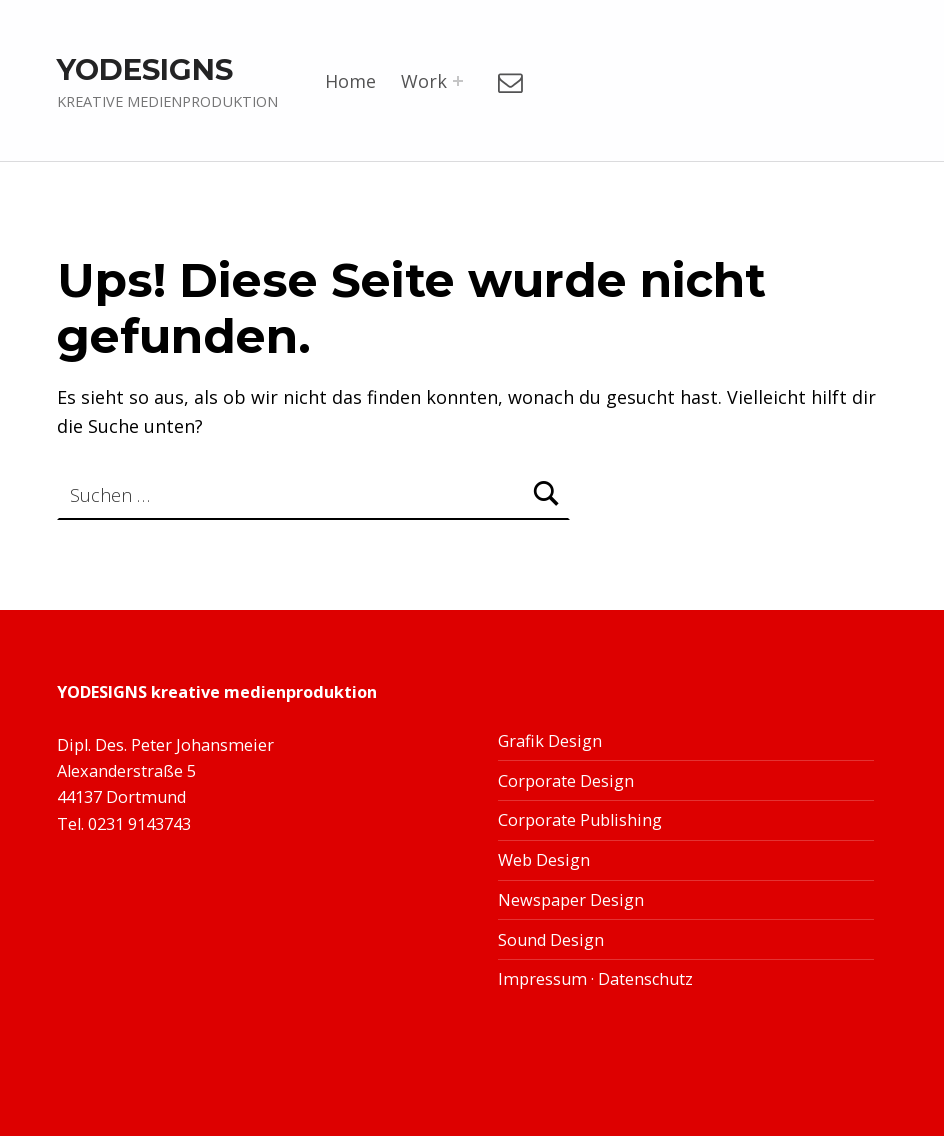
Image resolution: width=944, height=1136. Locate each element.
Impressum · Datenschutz (595, 979)
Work (424, 81)
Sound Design (551, 940)
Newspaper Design (571, 900)
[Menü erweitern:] (458, 81)
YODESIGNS (145, 69)
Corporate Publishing (580, 820)
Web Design (544, 860)
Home (350, 81)
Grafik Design (550, 741)
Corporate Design (566, 781)
